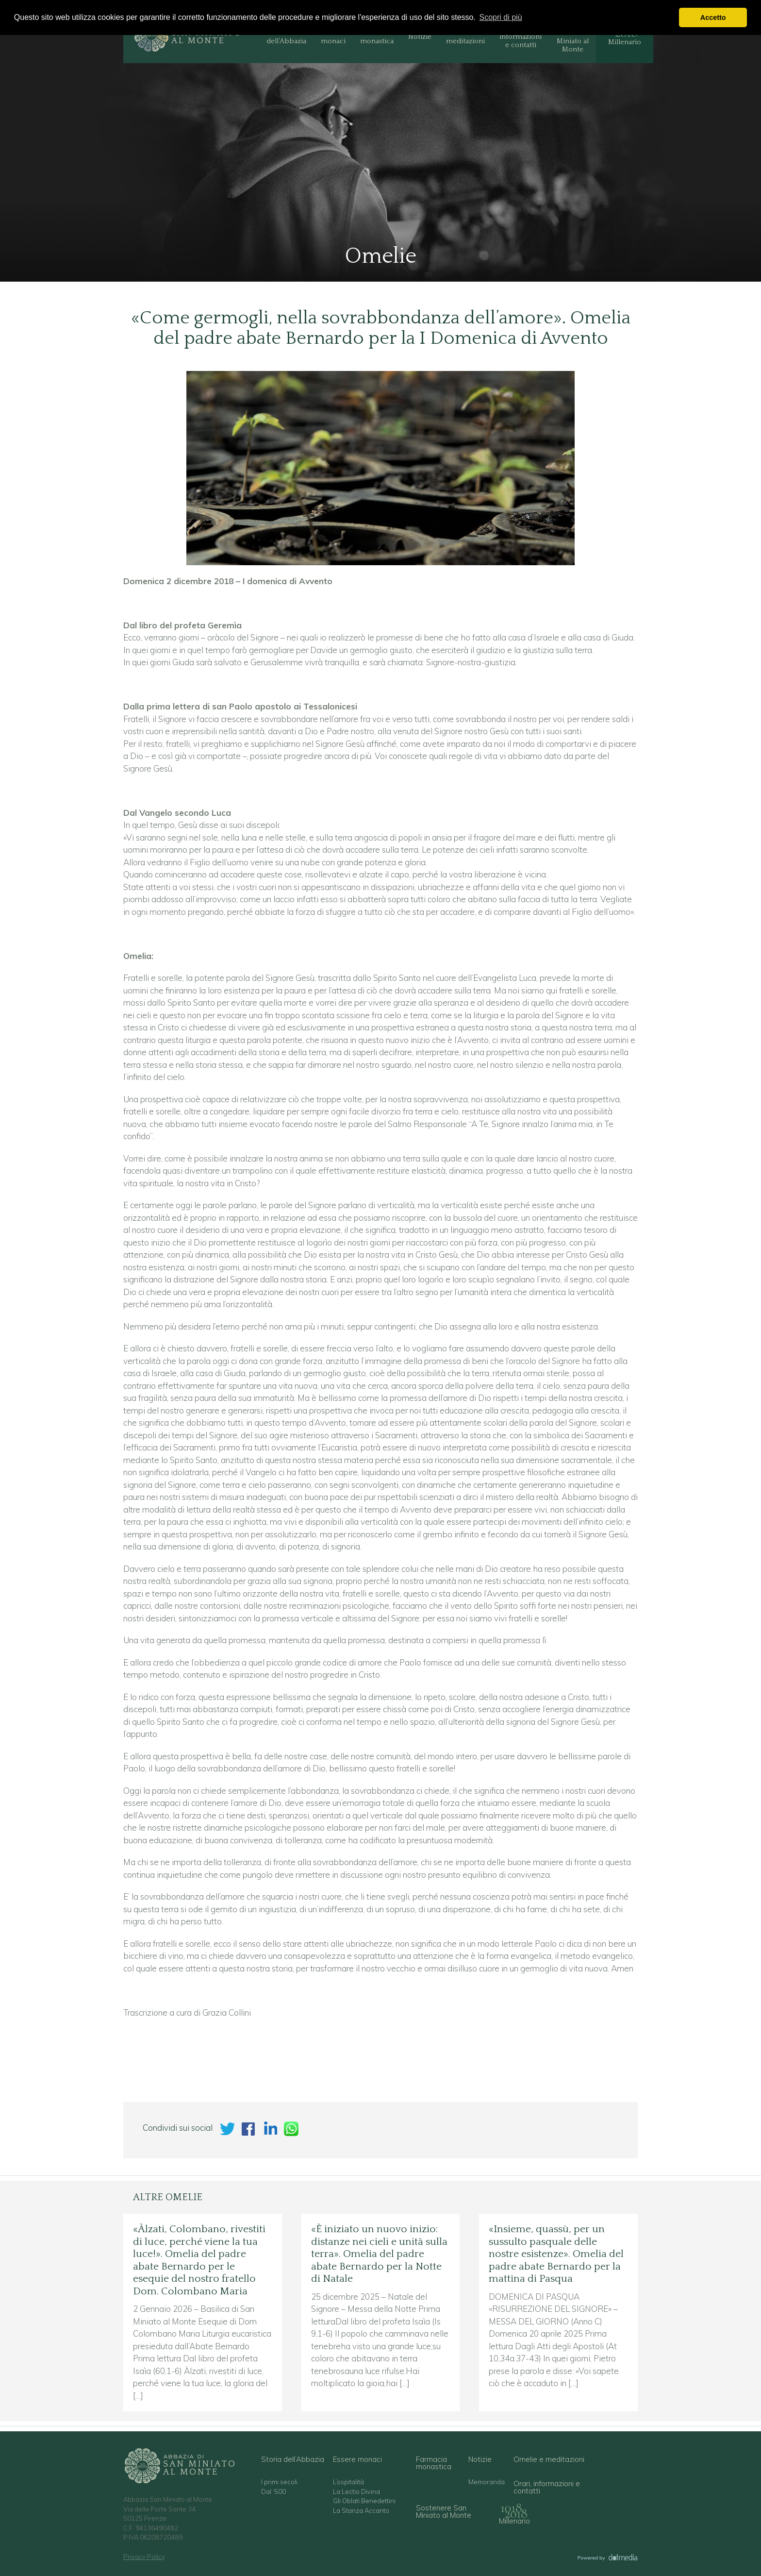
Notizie (419, 37)
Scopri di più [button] (501, 17)
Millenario (624, 42)
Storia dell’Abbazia (286, 36)
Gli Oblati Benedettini (364, 2501)
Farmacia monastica (377, 36)
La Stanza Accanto (361, 2510)
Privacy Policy (144, 2556)
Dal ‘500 (273, 2491)
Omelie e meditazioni (465, 36)
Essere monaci (333, 36)
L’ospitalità (348, 2482)
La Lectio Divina (356, 2491)
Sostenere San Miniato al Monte (572, 36)
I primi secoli (279, 2482)
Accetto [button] (713, 17)
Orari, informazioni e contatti (520, 37)
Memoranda (486, 2482)
